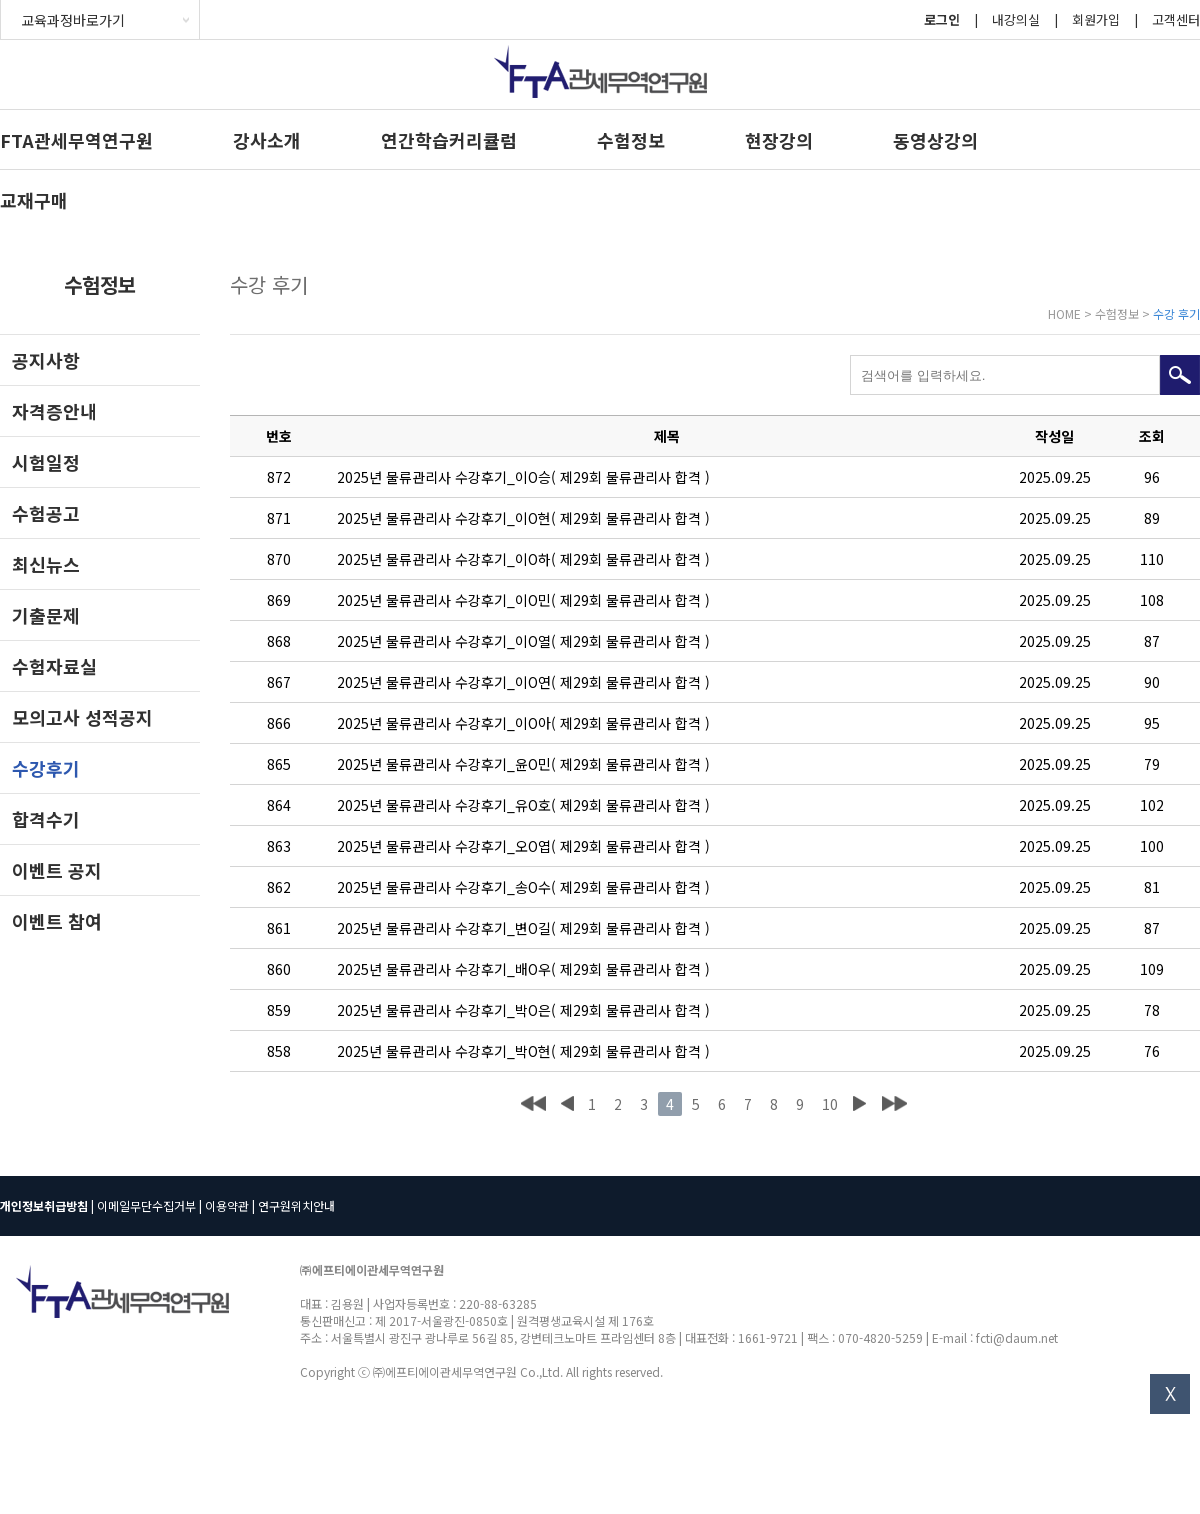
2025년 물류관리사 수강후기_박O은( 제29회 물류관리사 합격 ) (523, 1010)
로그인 (942, 19)
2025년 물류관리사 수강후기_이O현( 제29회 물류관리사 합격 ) (523, 518)
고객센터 (1176, 19)
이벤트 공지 (57, 870)
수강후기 (46, 768)
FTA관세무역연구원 (76, 140)
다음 (859, 1104)
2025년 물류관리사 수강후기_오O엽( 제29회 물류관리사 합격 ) (523, 846)
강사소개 (267, 140)
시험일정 (46, 462)
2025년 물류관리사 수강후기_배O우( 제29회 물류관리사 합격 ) (523, 969)
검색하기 (1180, 375)
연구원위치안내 (296, 1205)
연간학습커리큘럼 (449, 140)
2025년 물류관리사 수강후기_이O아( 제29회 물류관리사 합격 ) (523, 723)
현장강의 (779, 140)
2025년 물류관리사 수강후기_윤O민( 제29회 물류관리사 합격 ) (523, 764)
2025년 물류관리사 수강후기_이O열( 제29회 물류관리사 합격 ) (523, 641)
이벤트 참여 (57, 921)
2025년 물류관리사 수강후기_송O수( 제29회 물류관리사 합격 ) (523, 887)
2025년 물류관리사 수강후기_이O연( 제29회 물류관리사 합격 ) (523, 682)
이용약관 (227, 1205)
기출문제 (46, 615)
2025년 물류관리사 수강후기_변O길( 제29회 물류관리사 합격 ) (523, 928)
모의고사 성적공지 (82, 717)
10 (830, 1104)
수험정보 (631, 140)
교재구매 (34, 200)
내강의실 (1016, 19)
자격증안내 (54, 411)
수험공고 (46, 513)
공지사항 (46, 360)
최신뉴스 (46, 564)
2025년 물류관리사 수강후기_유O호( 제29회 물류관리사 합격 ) (523, 805)
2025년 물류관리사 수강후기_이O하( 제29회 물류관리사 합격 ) (523, 559)
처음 (533, 1104)
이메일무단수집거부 (146, 1205)
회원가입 (1096, 19)
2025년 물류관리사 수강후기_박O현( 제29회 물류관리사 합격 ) (523, 1051)
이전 (567, 1104)
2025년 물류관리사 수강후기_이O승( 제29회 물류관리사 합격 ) (523, 477)
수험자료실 (54, 666)
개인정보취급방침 (44, 1205)
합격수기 (46, 819)
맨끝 (894, 1104)
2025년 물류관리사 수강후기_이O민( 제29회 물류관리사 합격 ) (523, 600)
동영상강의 (935, 140)
